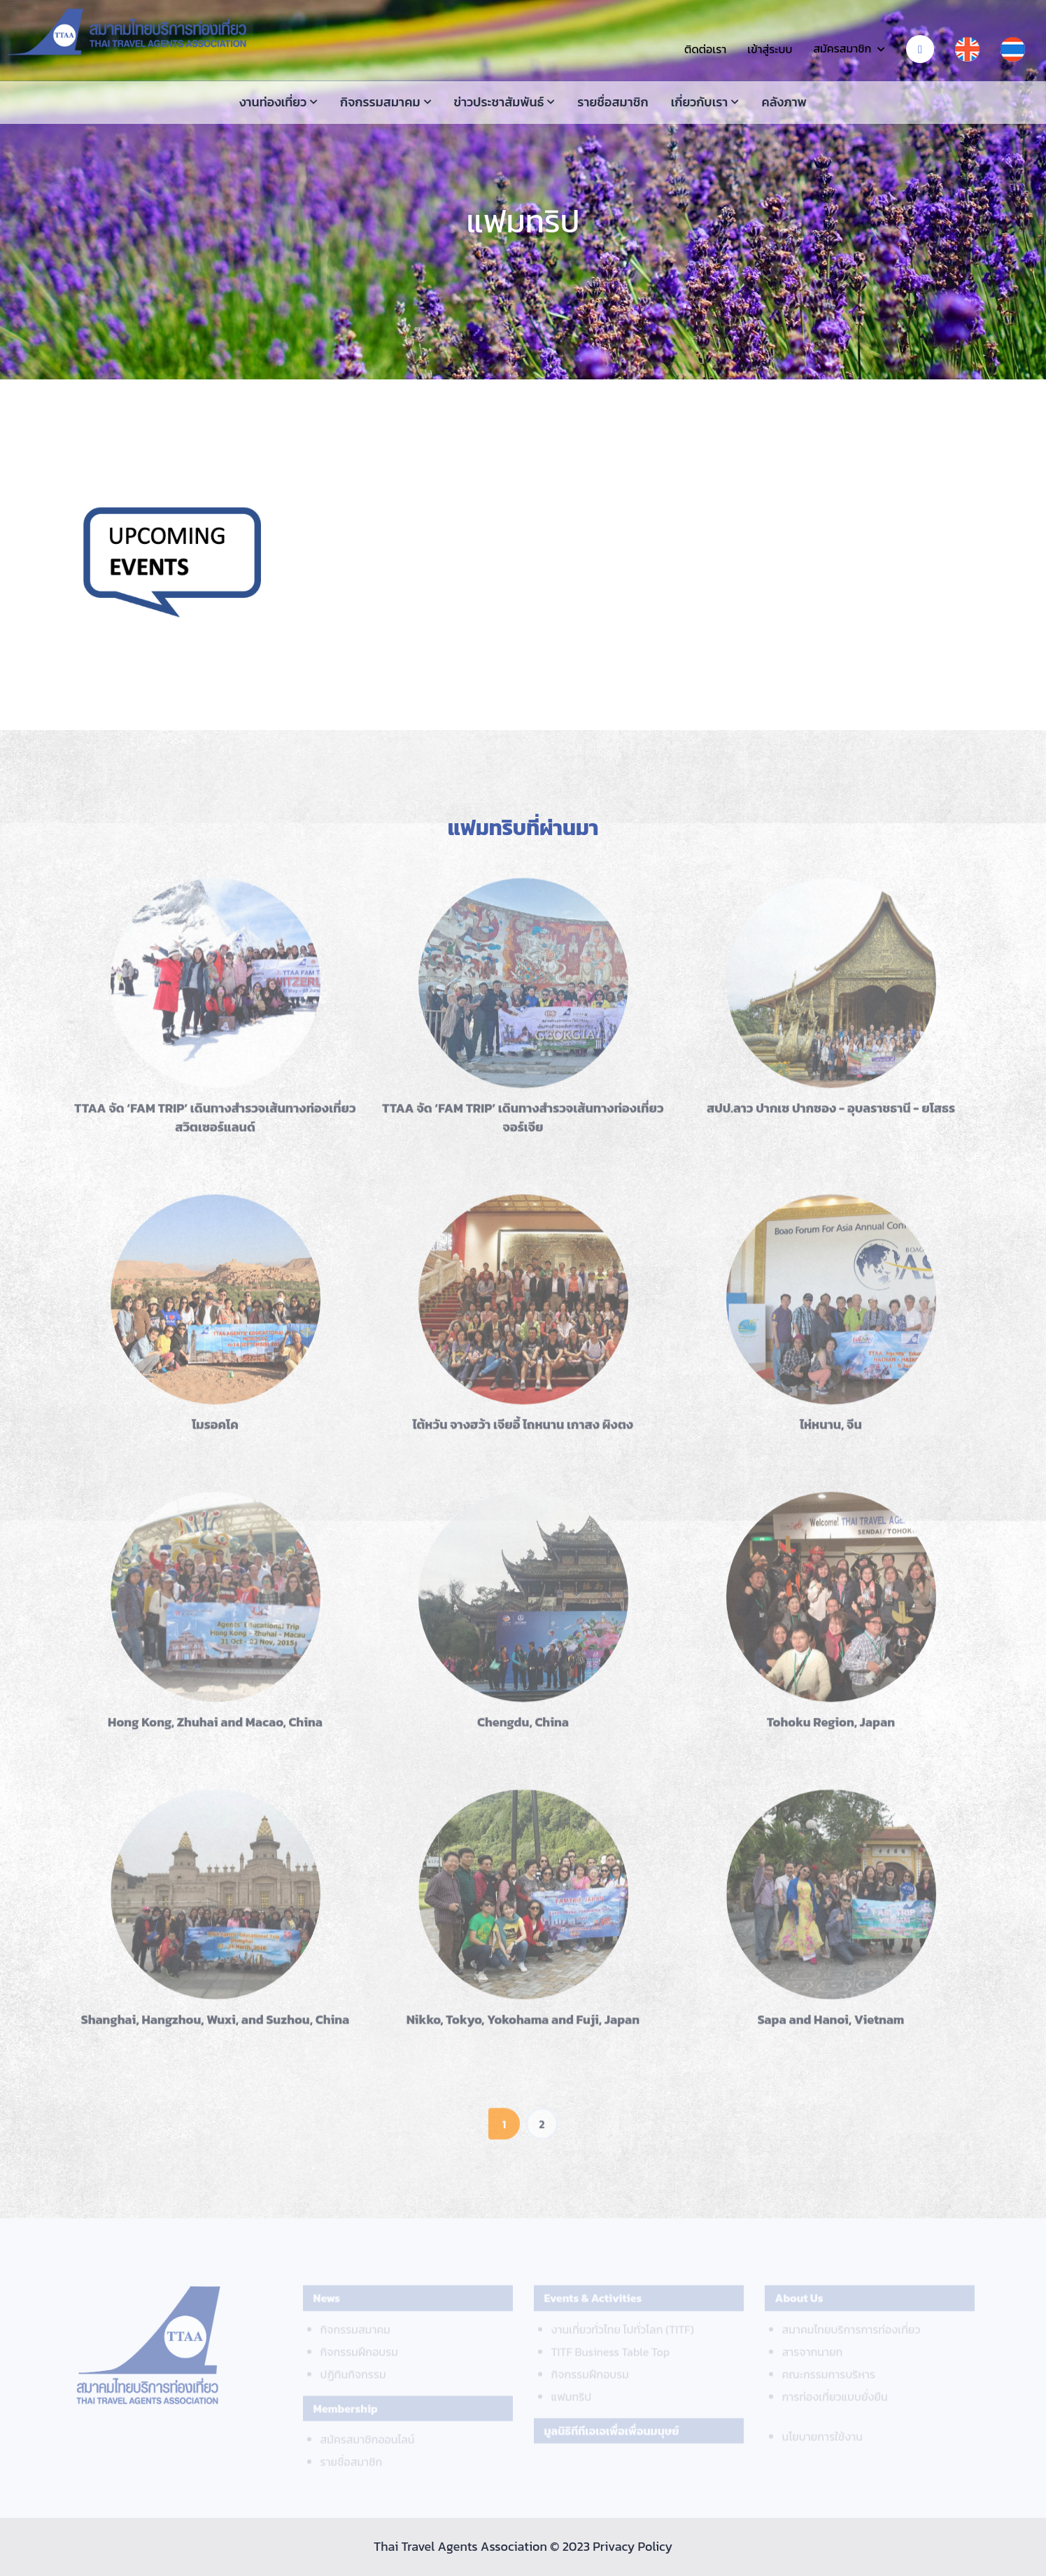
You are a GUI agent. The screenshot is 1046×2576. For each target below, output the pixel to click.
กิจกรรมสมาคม (380, 101)
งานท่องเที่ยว (272, 101)
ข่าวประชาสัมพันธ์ (499, 101)
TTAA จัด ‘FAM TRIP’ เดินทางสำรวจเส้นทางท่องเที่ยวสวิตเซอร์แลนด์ (214, 1124)
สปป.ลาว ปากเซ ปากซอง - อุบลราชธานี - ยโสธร (831, 1114)
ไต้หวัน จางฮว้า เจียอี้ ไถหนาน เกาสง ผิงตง (523, 1431)
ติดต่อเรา (705, 49)
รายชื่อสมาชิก (612, 101)
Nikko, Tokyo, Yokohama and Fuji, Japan (523, 2026)
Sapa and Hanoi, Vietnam (831, 2026)
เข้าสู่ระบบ (769, 49)
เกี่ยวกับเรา (699, 101)
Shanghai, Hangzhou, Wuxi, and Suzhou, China (215, 2026)
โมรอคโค (215, 1431)
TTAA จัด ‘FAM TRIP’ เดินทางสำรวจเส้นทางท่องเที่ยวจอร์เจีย (522, 1124)
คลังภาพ (784, 101)
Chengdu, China (523, 1728)
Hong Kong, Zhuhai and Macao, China (215, 1728)
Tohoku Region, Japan (831, 1728)
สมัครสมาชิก (842, 48)
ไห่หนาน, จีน (831, 1431)
